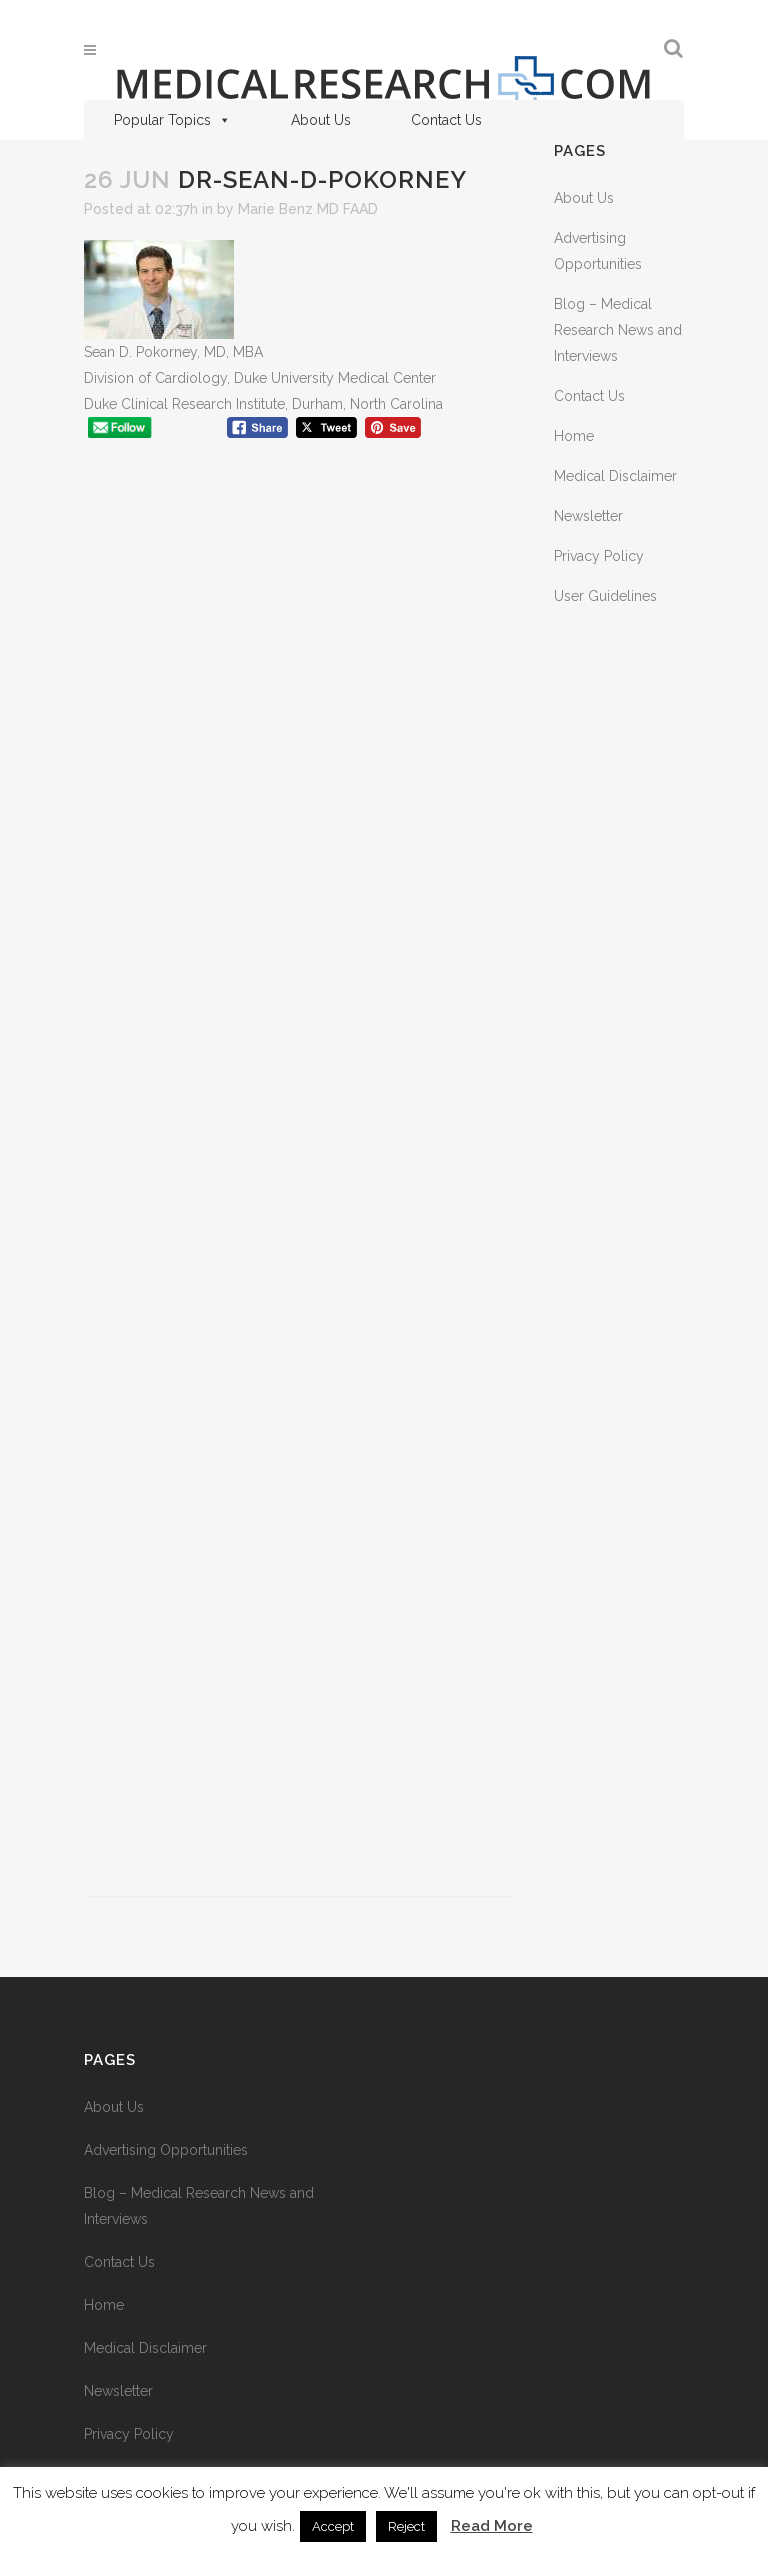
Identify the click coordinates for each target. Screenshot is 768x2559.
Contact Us (446, 120)
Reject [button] (406, 2526)
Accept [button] (333, 2526)
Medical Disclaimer (615, 476)
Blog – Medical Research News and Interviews (618, 330)
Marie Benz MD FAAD (308, 209)
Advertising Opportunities (166, 2150)
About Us (321, 120)
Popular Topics (172, 120)
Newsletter (588, 516)
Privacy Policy (599, 556)
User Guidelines (605, 596)
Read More (492, 2526)
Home (574, 436)
